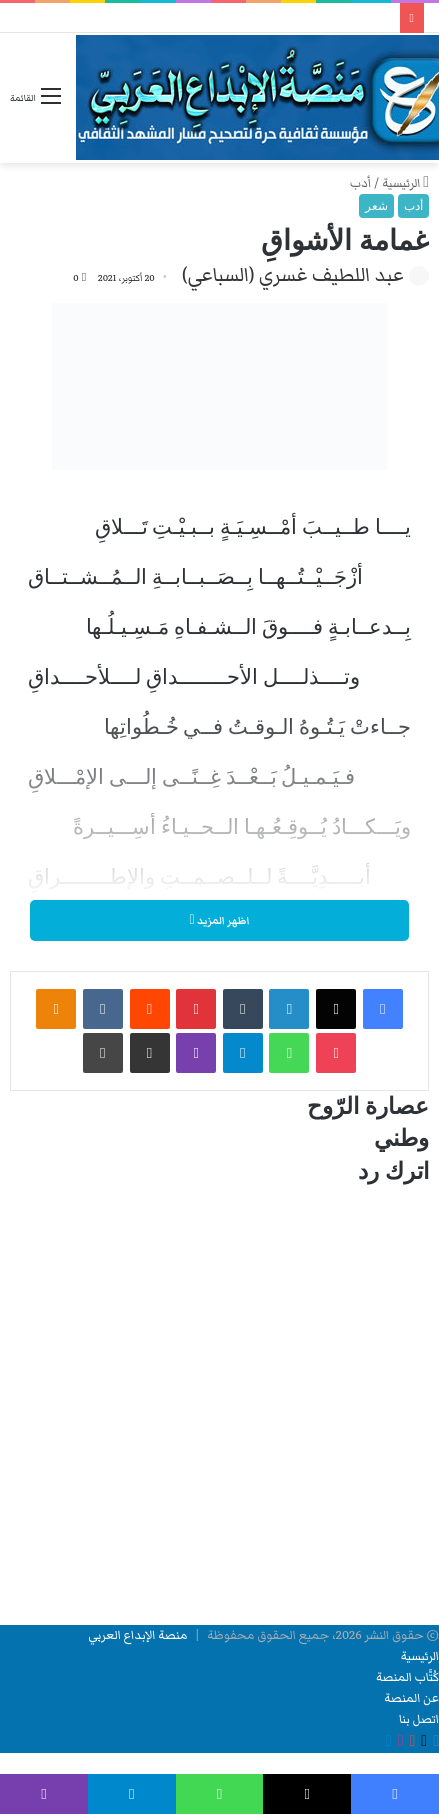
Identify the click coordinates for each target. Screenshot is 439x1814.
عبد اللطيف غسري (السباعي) (293, 275)
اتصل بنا (419, 1719)
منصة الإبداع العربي (137, 1635)
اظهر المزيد (219, 920)
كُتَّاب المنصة (407, 1677)
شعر (376, 206)
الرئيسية (405, 183)
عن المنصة (411, 1698)
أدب (360, 183)
